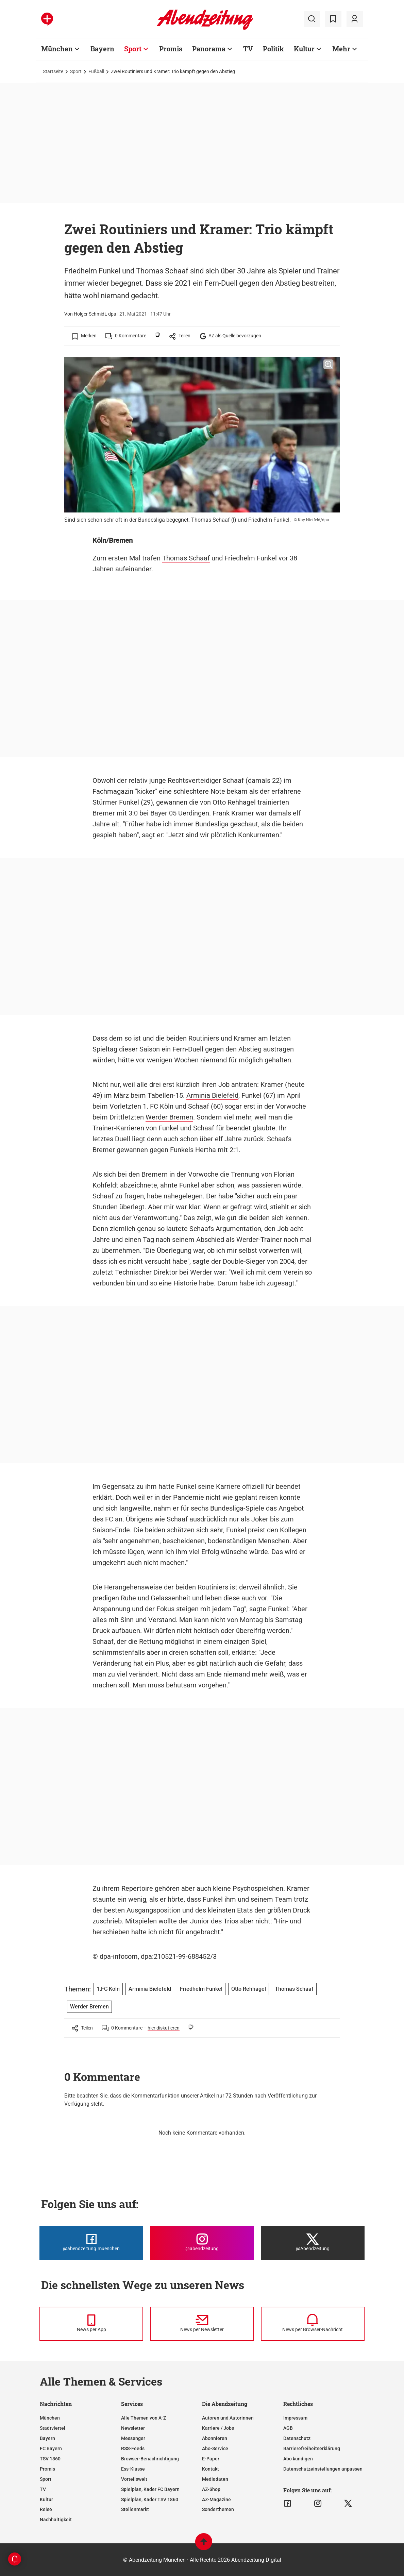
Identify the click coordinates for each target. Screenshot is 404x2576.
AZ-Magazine (216, 2499)
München (50, 2418)
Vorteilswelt (134, 2479)
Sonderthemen (218, 2509)
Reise (46, 2509)
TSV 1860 (50, 2458)
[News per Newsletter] (202, 2324)
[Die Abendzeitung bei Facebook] (91, 2243)
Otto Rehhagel (248, 1989)
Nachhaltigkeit (56, 2519)
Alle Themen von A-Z (143, 2418)
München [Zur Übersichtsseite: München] (57, 48)
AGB (288, 2428)
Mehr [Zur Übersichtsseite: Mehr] (341, 48)
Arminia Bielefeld (212, 1095)
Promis (47, 2469)
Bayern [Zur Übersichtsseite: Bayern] (102, 48)
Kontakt (210, 2469)
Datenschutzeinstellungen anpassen (323, 2469)
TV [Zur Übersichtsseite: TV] (248, 48)
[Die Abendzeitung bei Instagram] (202, 2243)
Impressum (295, 2418)
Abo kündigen (298, 2458)
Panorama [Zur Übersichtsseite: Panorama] (208, 48)
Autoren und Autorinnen (228, 2418)
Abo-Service (215, 2448)
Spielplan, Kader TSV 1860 (149, 2499)
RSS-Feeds (133, 2448)
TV (43, 2489)
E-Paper (210, 2458)
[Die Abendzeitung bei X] (313, 2243)
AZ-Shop (211, 2489)
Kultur (46, 2499)
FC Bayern (51, 2448)
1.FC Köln (108, 1989)
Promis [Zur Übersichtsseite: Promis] (170, 48)
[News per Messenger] (91, 2324)
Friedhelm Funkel (201, 1989)
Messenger (133, 2438)
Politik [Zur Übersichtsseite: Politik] (273, 48)
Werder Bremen (169, 1117)
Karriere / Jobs (218, 2428)
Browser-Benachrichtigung (150, 2458)
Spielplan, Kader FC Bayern (150, 2489)
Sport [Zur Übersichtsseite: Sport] (132, 48)
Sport (76, 71)
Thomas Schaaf (186, 558)
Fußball (96, 71)
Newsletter (133, 2428)
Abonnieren (214, 2438)
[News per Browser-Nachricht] (313, 2324)
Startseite (53, 71)
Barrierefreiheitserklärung (311, 2448)
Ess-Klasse (133, 2469)
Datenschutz (296, 2438)
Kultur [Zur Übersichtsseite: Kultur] (304, 48)
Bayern (47, 2438)
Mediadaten (215, 2479)
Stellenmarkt (135, 2509)
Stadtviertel (52, 2428)
